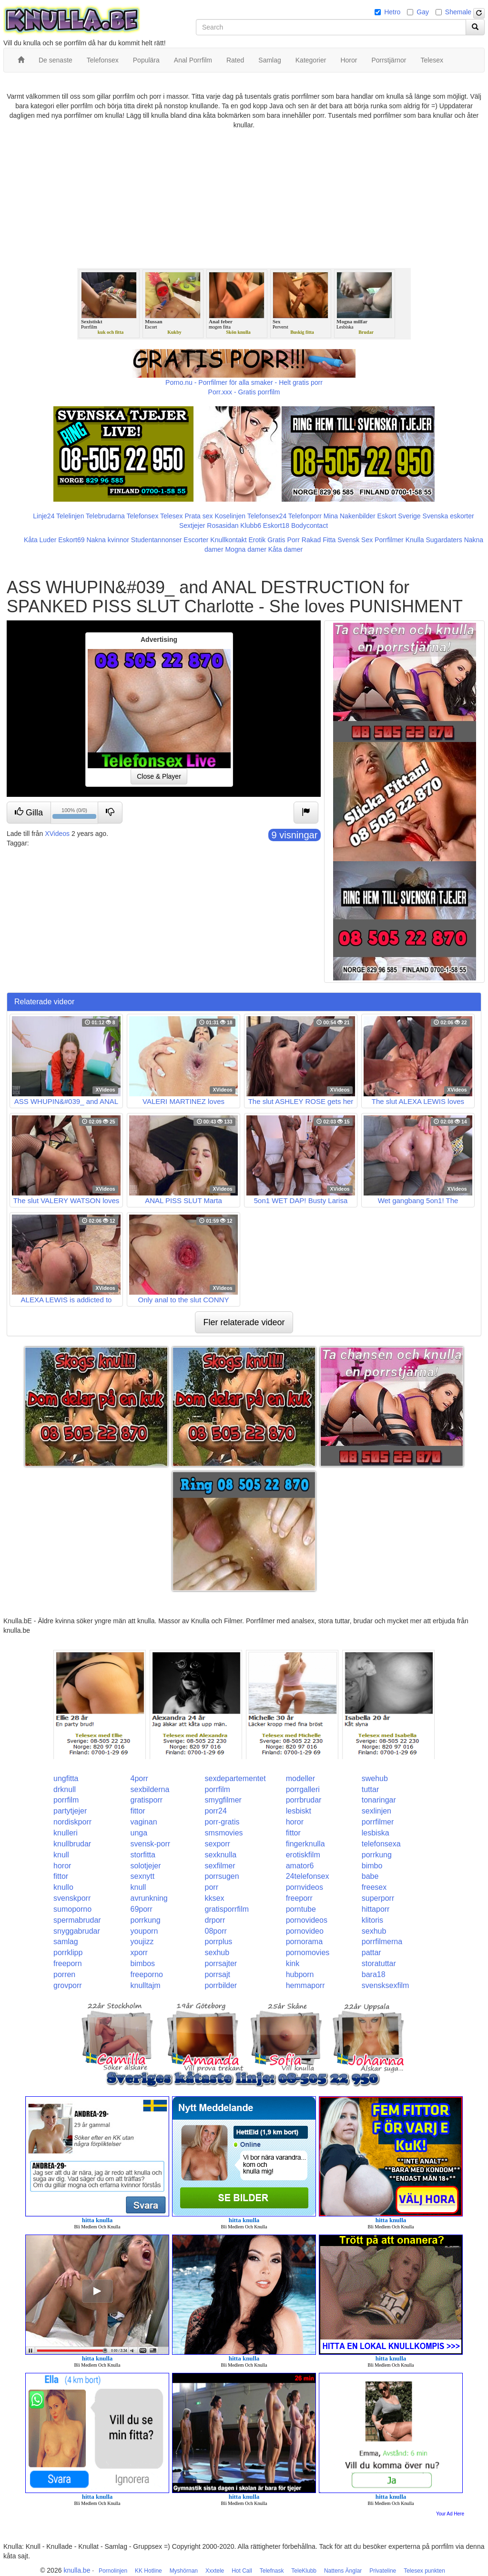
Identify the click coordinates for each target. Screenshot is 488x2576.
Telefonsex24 (267, 516)
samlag (65, 1941)
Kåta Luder (40, 540)
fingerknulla (305, 1844)
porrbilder (221, 1985)
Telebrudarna (105, 516)
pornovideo (305, 1931)
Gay (423, 12)
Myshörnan (184, 2570)
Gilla (29, 812)
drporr (215, 1920)
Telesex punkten (424, 2570)
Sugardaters (444, 540)
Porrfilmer (389, 540)
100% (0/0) (75, 814)
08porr (216, 1931)
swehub (375, 1778)
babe (370, 1876)
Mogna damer (245, 549)
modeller (300, 1778)
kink (292, 1963)
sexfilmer (220, 1866)
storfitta (142, 1855)
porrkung (377, 1855)
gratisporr (146, 1800)
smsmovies (224, 1833)
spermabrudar (77, 1920)
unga (138, 1833)
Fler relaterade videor (244, 1322)
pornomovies (308, 1952)
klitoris (372, 1920)
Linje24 (43, 516)
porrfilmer (378, 1822)
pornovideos (306, 1920)
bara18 (374, 1974)
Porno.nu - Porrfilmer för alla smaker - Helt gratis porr (244, 382)
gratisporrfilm (227, 1909)
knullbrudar (72, 1844)
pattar (371, 1952)
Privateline (382, 2570)
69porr (141, 1909)
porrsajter (221, 1963)
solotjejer (145, 1866)
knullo (63, 1887)
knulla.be (76, 2570)
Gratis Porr (283, 540)
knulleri (65, 1833)
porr (211, 1887)
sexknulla (221, 1855)
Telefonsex (142, 516)
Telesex (171, 516)
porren (64, 1974)
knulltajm (145, 1985)
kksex (214, 1898)
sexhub (374, 1931)
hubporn (300, 1974)
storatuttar (379, 1963)
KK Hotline (148, 2570)
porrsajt (217, 1974)
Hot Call (242, 2570)
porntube (301, 1909)
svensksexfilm (385, 1985)
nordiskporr (72, 1822)
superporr (378, 1898)
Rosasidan (222, 525)
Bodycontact (309, 525)
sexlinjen (376, 1811)
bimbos (142, 1963)
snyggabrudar (76, 1931)
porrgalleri (303, 1789)
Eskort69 (71, 540)
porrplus (219, 1941)
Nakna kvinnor (107, 540)
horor (295, 1822)
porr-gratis (222, 1822)
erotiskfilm (303, 1855)
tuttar (370, 1789)
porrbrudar (304, 1800)
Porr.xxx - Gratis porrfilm (244, 392)
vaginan (143, 1822)
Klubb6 (250, 525)
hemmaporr (305, 1985)
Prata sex (198, 516)
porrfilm (217, 1789)
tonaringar (379, 1800)
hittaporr (376, 1909)
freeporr (299, 1898)
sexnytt (142, 1876)
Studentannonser (156, 540)
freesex (374, 1887)
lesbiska (375, 1833)
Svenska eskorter (448, 516)
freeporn (67, 1963)
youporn (144, 1931)
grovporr (67, 1985)
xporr (138, 1952)
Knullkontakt (228, 540)
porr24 (216, 1811)
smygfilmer (223, 1800)
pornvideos (304, 1887)
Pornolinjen (113, 2570)
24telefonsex (307, 1876)
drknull (64, 1789)
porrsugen (222, 1876)
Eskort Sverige (399, 516)
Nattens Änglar (343, 2570)
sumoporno (72, 1909)
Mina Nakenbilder (350, 516)
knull (61, 1855)
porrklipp (67, 1952)
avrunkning (148, 1898)
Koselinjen (229, 516)
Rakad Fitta (319, 540)
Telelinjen (70, 516)
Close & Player (159, 776)
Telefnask (272, 2570)
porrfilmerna (382, 1941)
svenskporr (72, 1898)
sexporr (217, 1844)
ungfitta (65, 1778)
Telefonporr (305, 516)
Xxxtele (214, 2570)
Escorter (195, 540)
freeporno (146, 1974)
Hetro (392, 12)
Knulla (415, 540)
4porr (139, 1778)
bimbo (372, 1866)
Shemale (458, 12)
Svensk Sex (355, 540)
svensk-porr (150, 1844)
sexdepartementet (235, 1778)
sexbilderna (149, 1789)
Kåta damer (285, 549)
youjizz (141, 1941)
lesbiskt (298, 1811)
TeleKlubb (303, 2570)
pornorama (304, 1941)
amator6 (300, 1866)
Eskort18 (276, 525)
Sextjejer (192, 525)
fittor (137, 1811)
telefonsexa (381, 1844)
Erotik (257, 540)
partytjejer (70, 1811)
